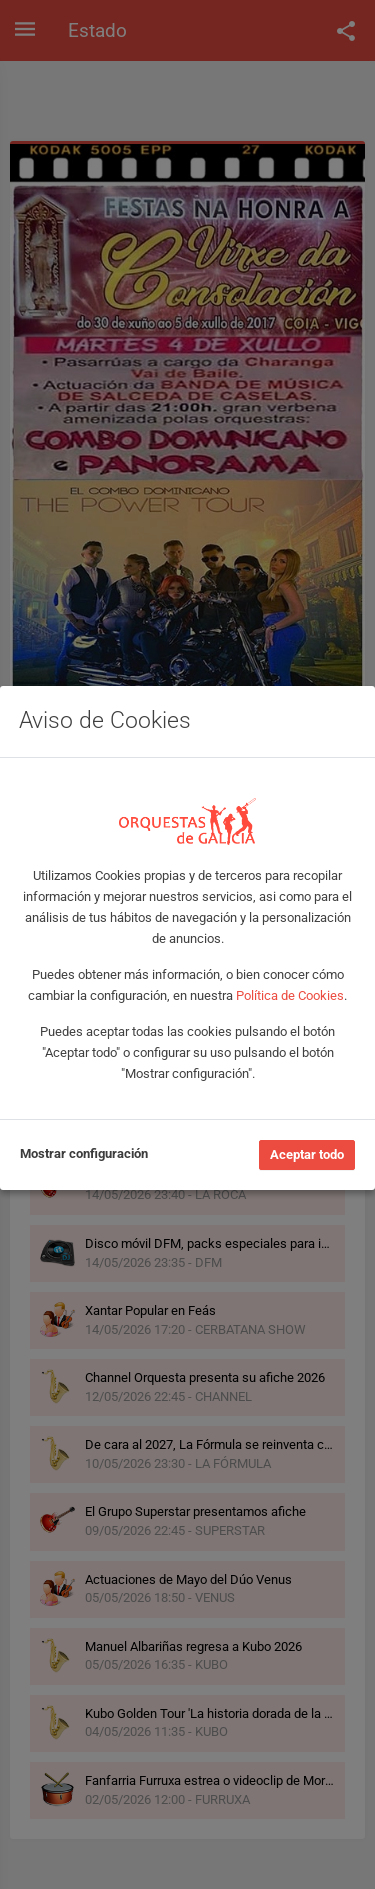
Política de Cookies (290, 995)
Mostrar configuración (84, 1153)
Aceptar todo (307, 1154)
